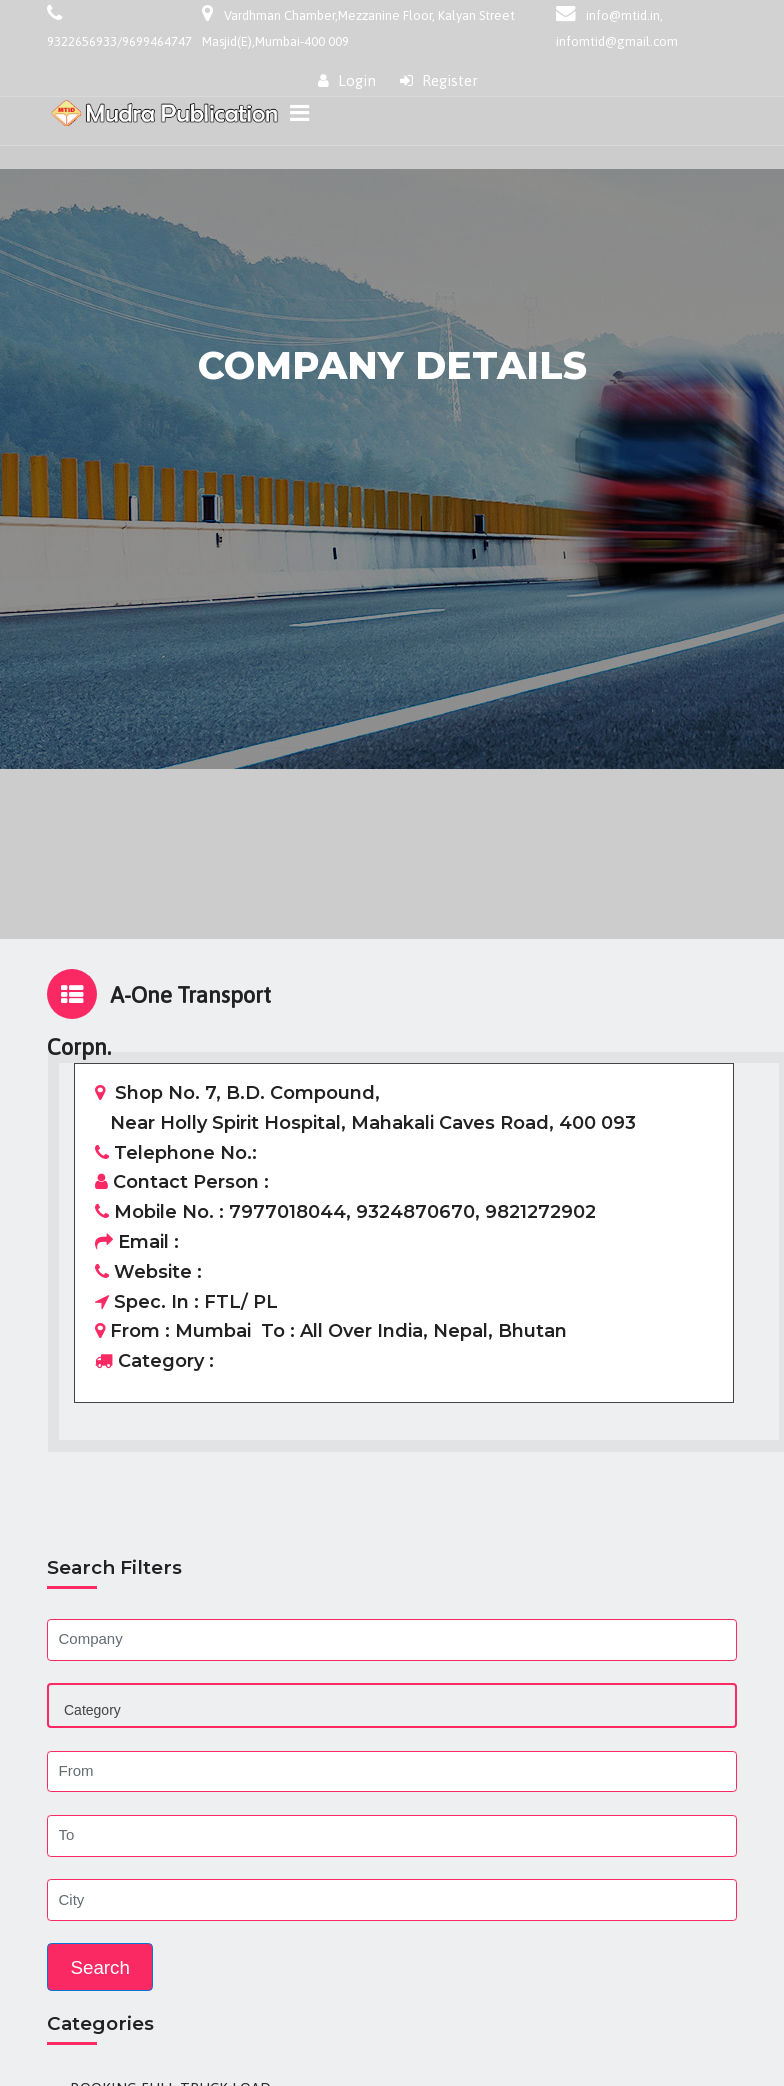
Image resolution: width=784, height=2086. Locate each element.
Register (439, 80)
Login (347, 80)
